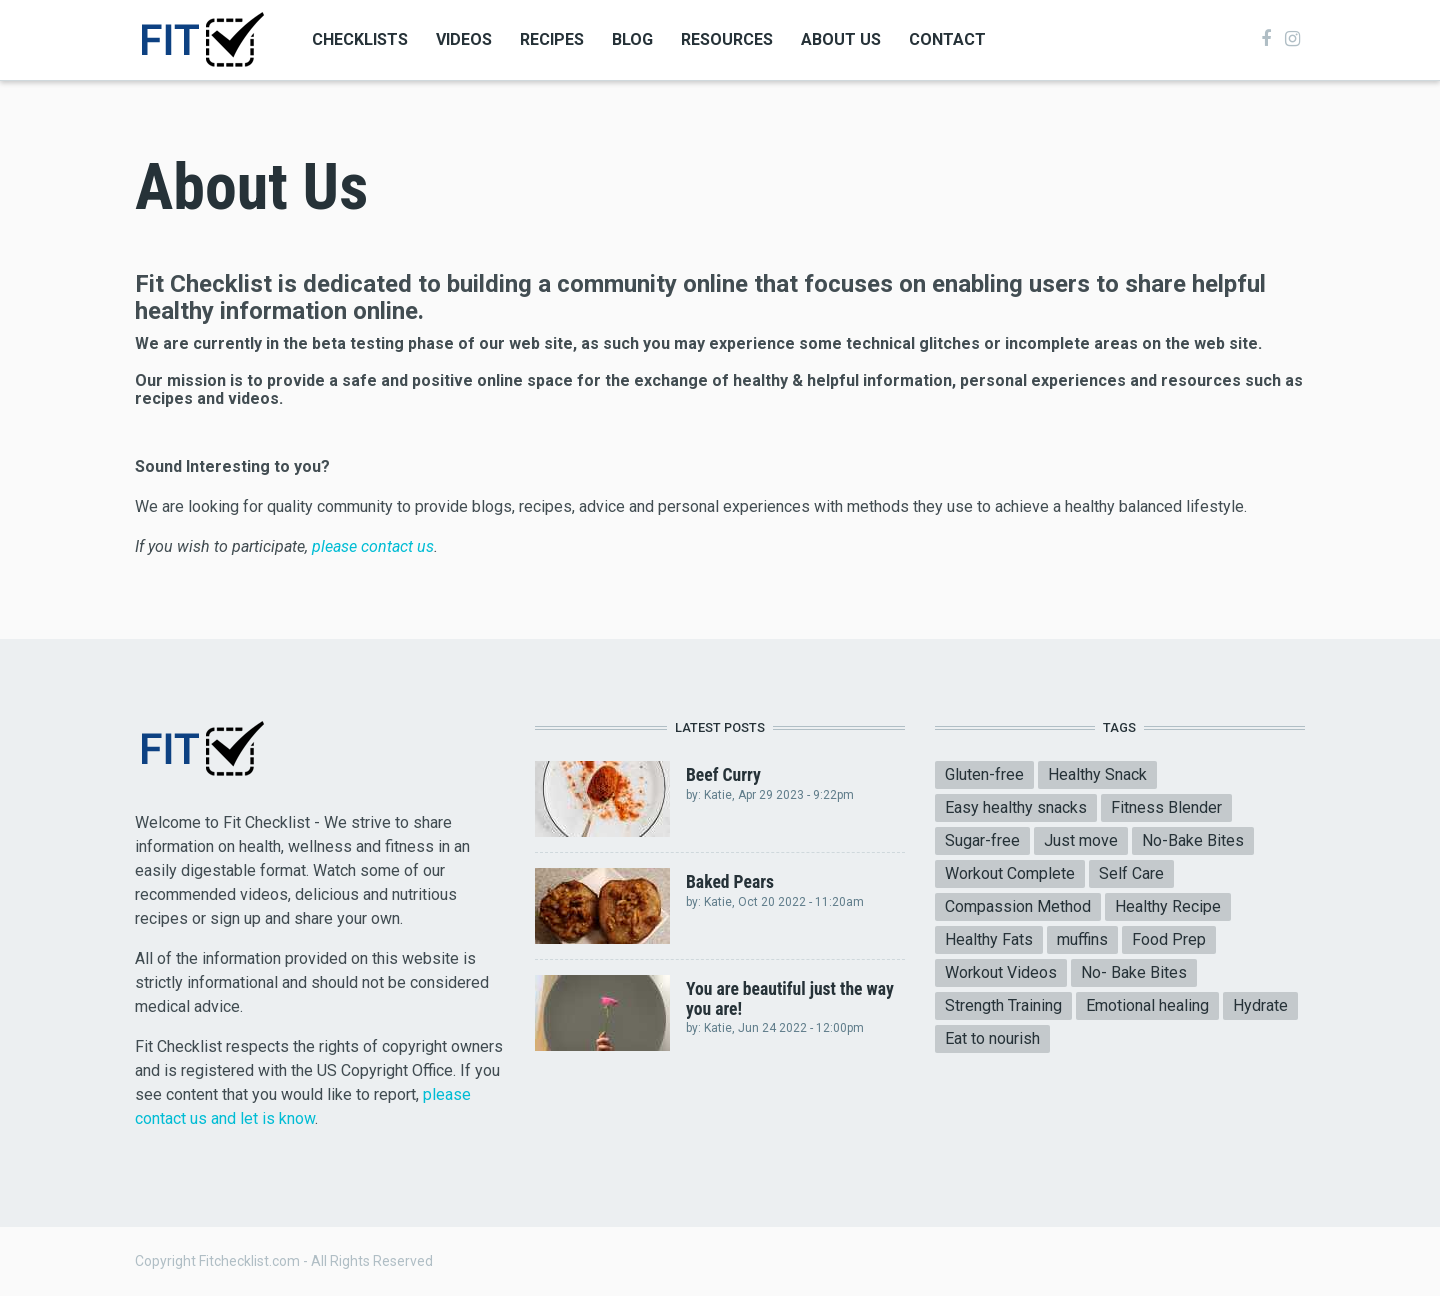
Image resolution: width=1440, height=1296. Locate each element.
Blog (632, 39)
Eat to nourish (992, 1038)
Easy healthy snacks (1016, 807)
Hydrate (1260, 1005)
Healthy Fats (989, 939)
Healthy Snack (1097, 774)
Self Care (1131, 873)
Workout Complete (1010, 873)
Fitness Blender (1166, 807)
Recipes (552, 39)
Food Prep (1169, 939)
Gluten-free (984, 774)
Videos (464, 39)
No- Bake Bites (1134, 972)
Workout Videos (1001, 972)
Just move (1081, 840)
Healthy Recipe (1168, 906)
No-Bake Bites (1193, 840)
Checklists (360, 39)
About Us (841, 39)
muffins (1082, 939)
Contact (947, 39)
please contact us (371, 546)
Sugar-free (982, 840)
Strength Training (1003, 1005)
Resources (727, 39)
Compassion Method (1018, 906)
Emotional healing (1147, 1005)
